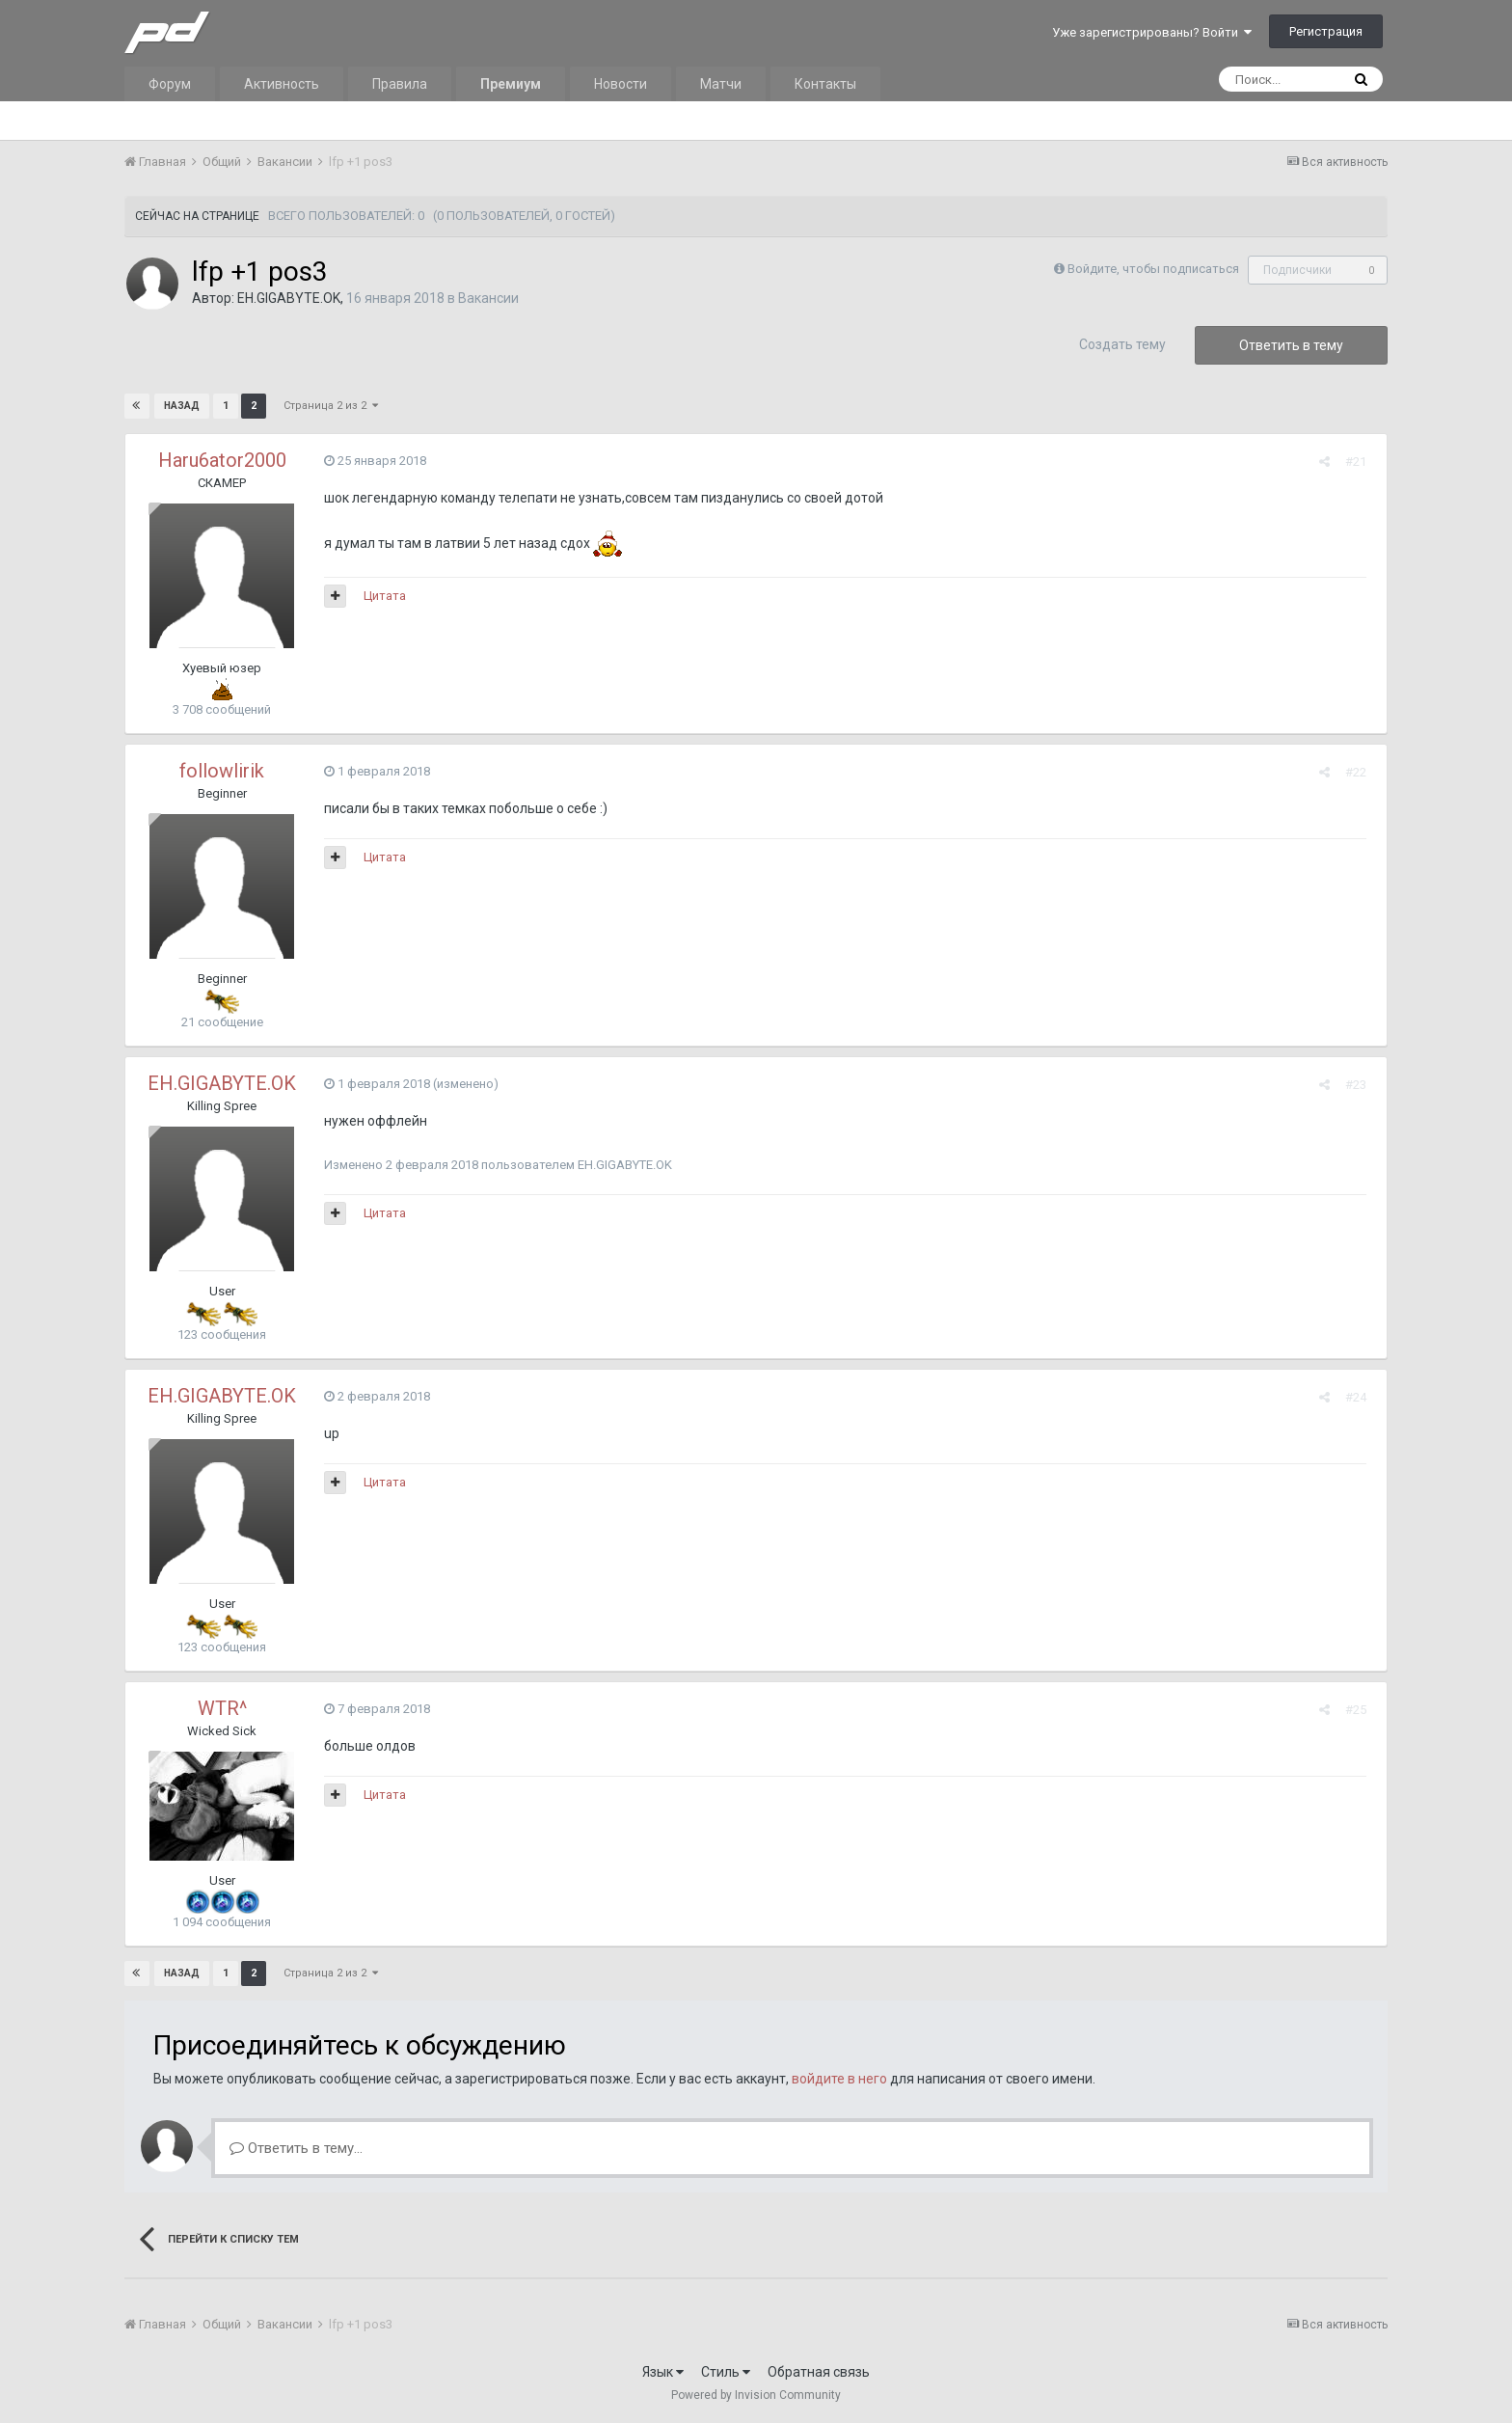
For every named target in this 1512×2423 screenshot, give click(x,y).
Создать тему (1122, 344)
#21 (1361, 461)
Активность (281, 84)
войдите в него (839, 2078)
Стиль (725, 2372)
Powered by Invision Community (756, 2395)
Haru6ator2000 (222, 460)
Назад (182, 405)
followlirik (221, 770)
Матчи (721, 84)
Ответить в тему (1291, 345)
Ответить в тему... (296, 2148)
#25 (1361, 1709)
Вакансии (488, 298)
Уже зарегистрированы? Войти (1152, 32)
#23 (1361, 1084)
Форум (169, 84)
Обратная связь (819, 2372)
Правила (399, 84)
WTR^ (222, 1708)
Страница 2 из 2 (330, 405)
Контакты (825, 84)
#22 (1361, 772)
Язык (663, 2372)
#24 (1361, 1397)
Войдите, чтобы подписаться (1153, 268)
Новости (620, 84)
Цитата (379, 595)
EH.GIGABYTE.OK (288, 298)
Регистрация (1326, 31)
